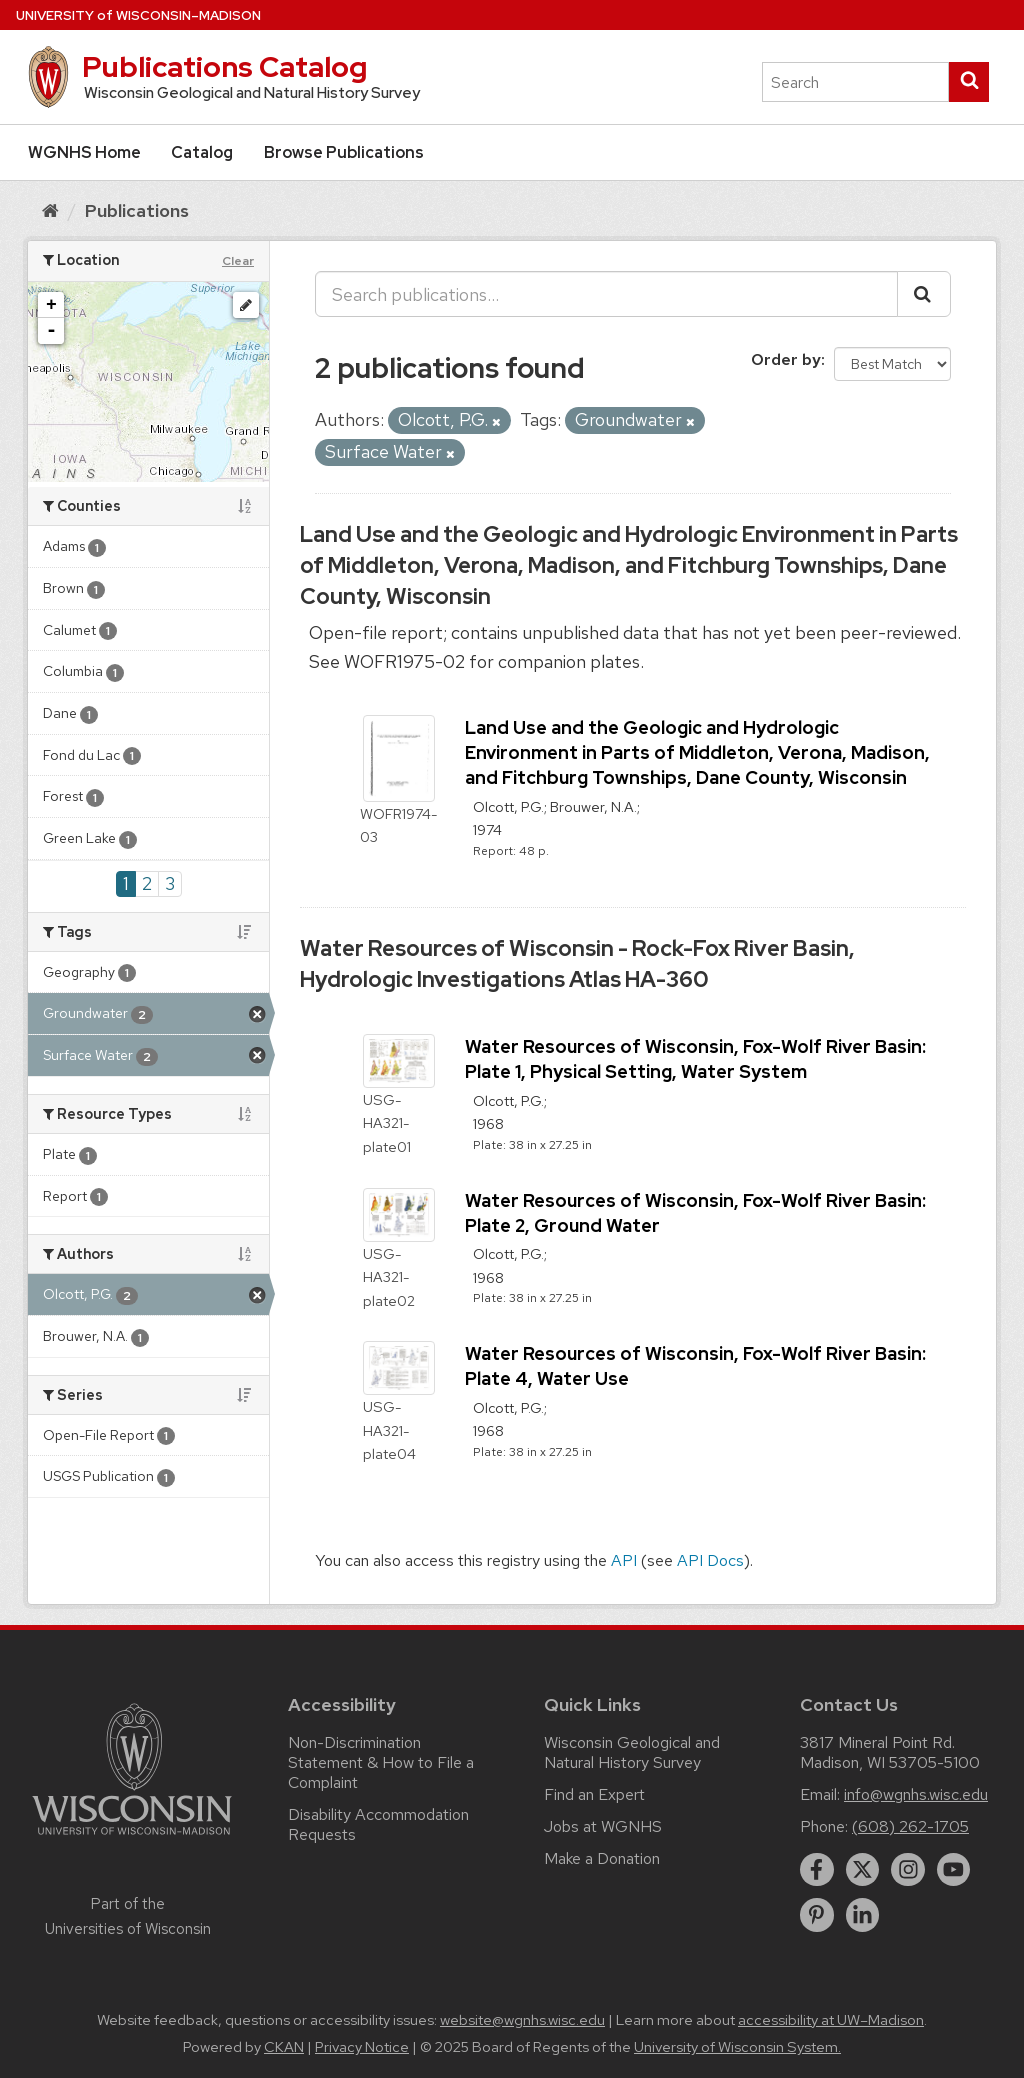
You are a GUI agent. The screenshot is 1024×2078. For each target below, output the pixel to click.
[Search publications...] (606, 294)
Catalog (202, 152)
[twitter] (863, 1870)
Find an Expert (594, 1794)
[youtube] (954, 1870)
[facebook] (817, 1870)
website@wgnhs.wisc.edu (522, 2020)
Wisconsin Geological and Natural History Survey (632, 1752)
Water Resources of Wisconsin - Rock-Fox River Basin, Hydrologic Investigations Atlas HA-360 (577, 964)
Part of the (128, 1916)
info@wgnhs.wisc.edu (916, 1794)
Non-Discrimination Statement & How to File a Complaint (381, 1762)
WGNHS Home (84, 152)
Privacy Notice (362, 2047)
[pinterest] (817, 1915)
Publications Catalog (224, 67)
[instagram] (908, 1870)
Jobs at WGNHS (603, 1826)
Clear (238, 261)
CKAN (284, 2047)
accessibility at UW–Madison (831, 2020)
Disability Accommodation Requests (378, 1824)
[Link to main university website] (132, 1838)
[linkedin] (863, 1915)
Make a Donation (602, 1858)
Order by (786, 359)
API (624, 1560)
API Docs (710, 1560)
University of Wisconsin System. (737, 2047)
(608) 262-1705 (910, 1826)
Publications (137, 210)
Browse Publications (344, 152)
